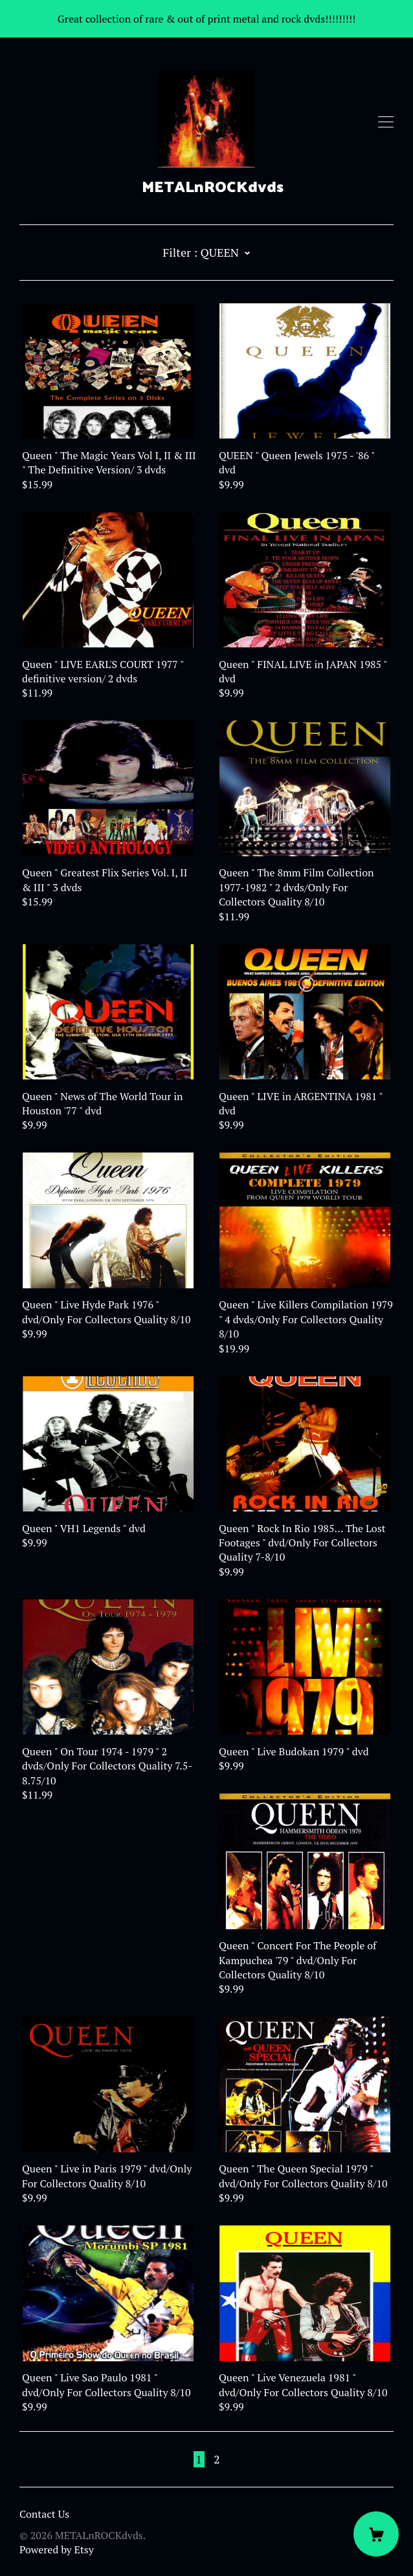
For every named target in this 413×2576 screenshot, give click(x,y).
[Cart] (376, 2534)
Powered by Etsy (56, 2549)
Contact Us (44, 2514)
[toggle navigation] (386, 122)
